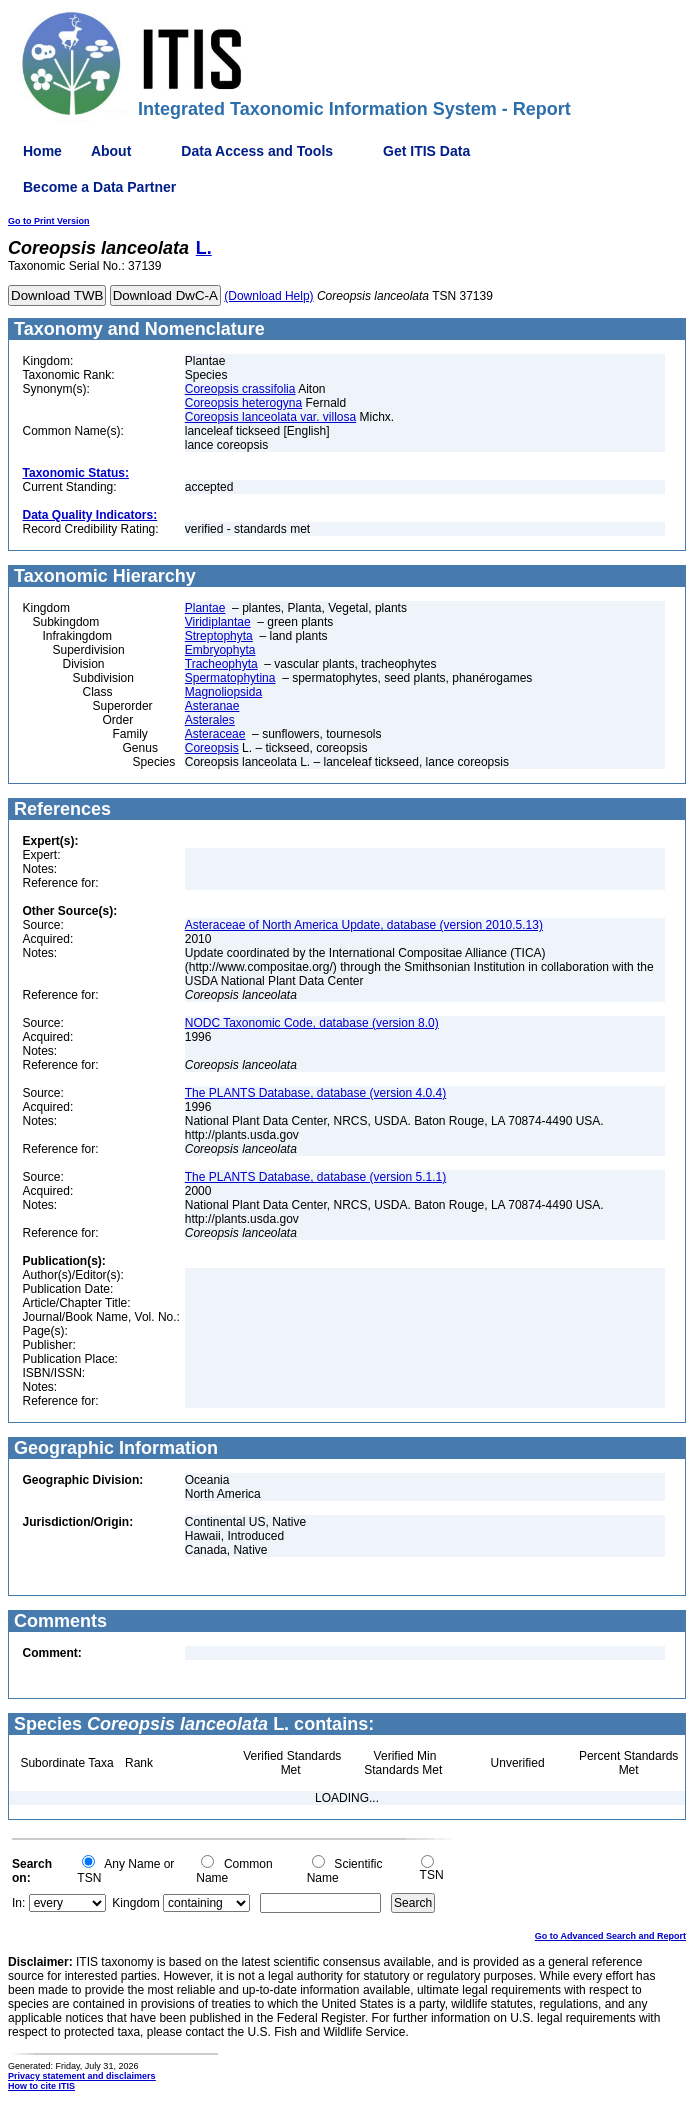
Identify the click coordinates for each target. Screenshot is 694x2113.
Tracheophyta (221, 664)
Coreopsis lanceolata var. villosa (270, 417)
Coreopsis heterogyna (243, 403)
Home (42, 151)
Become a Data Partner (99, 187)
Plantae (205, 608)
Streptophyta (219, 636)
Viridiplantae (218, 622)
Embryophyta (220, 650)
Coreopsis (212, 748)
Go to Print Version (49, 221)
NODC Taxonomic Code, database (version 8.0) (312, 1023)
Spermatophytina (230, 678)
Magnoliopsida (223, 692)
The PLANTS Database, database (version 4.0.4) (315, 1093)
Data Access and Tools (257, 151)
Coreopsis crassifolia (240, 389)
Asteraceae (215, 734)
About (111, 151)
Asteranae (212, 706)
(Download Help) (268, 296)
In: (18, 1903)
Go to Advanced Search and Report (610, 1936)
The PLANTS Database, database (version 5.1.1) (315, 1177)
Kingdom (135, 1903)
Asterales (210, 720)
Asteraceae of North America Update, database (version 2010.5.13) (364, 925)
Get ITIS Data (426, 151)
